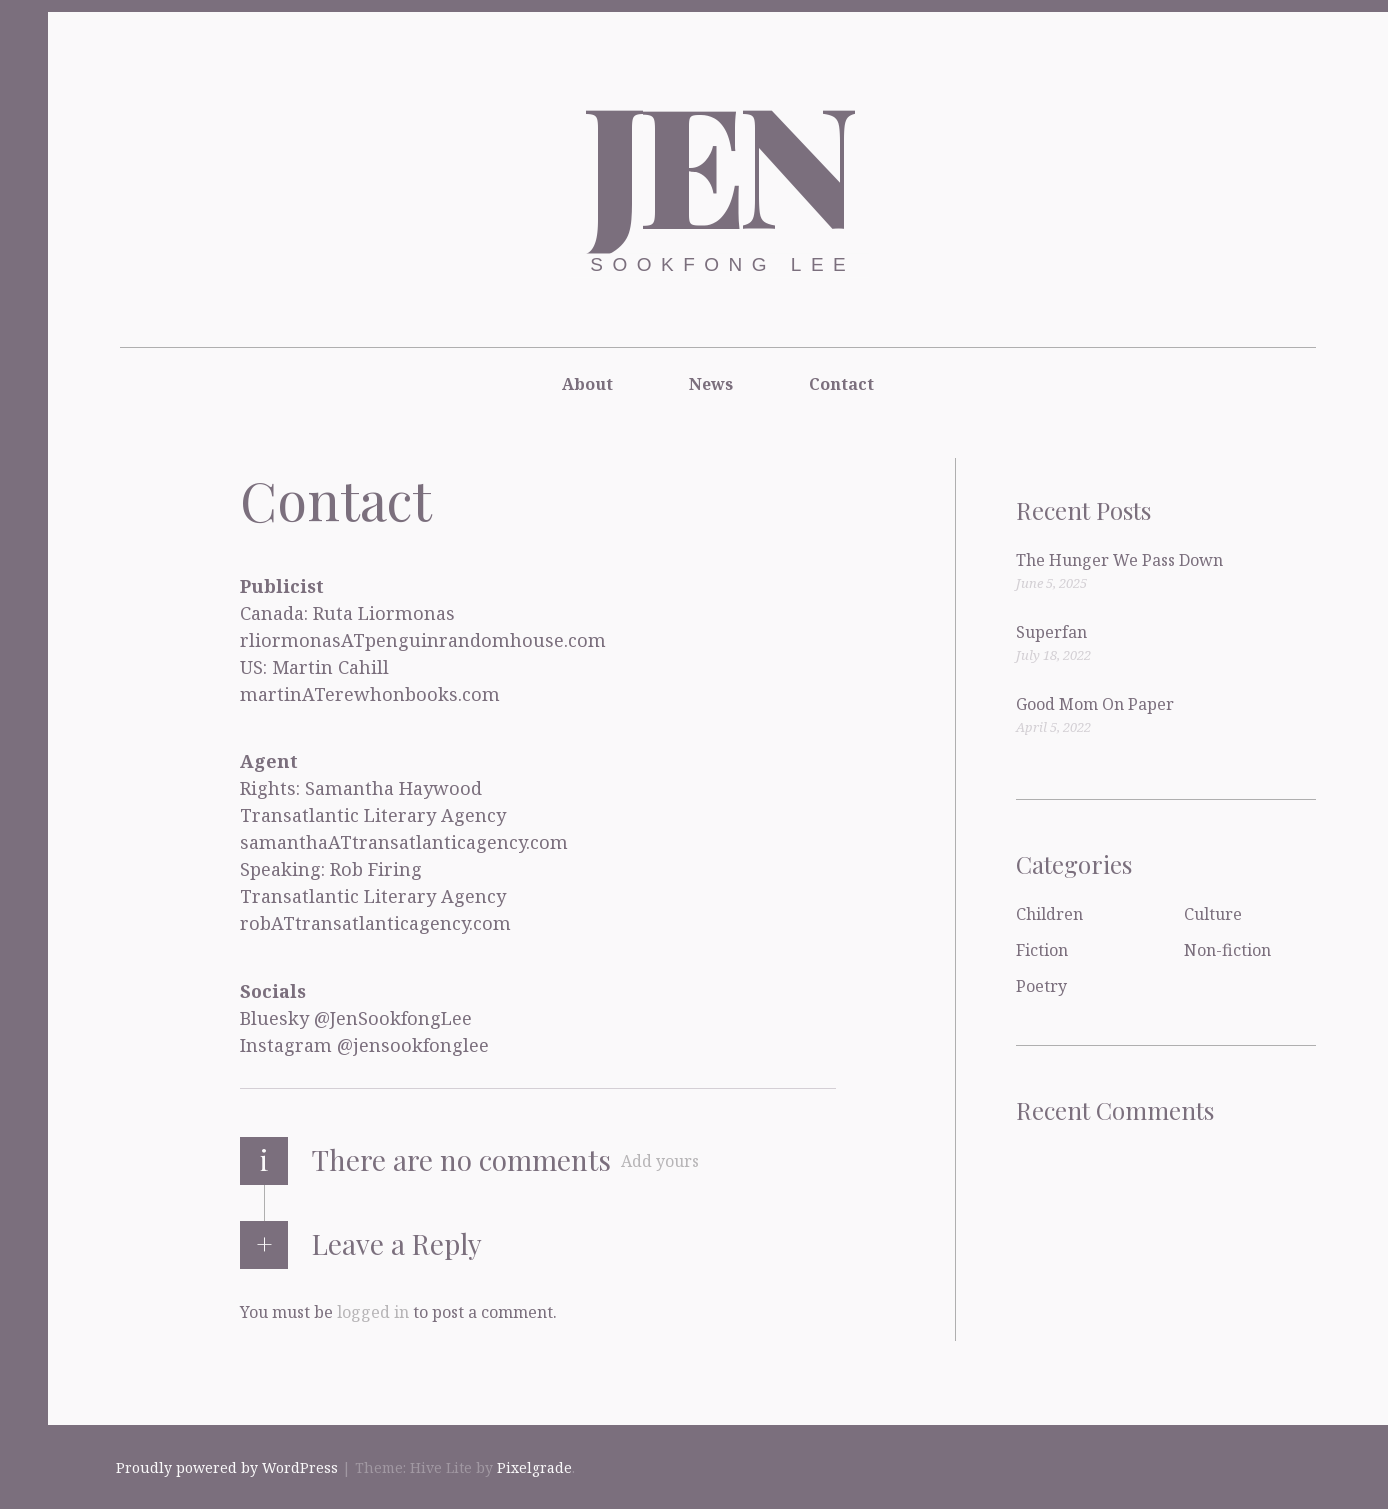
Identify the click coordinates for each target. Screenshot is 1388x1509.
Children (1049, 914)
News (711, 384)
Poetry (1041, 986)
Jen (716, 160)
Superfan (1051, 632)
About (587, 384)
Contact (841, 384)
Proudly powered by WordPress (227, 1467)
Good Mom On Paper (1095, 704)
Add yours (660, 1161)
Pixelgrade (534, 1467)
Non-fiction (1227, 950)
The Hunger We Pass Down (1119, 560)
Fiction (1042, 950)
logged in (373, 1311)
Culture (1213, 914)
